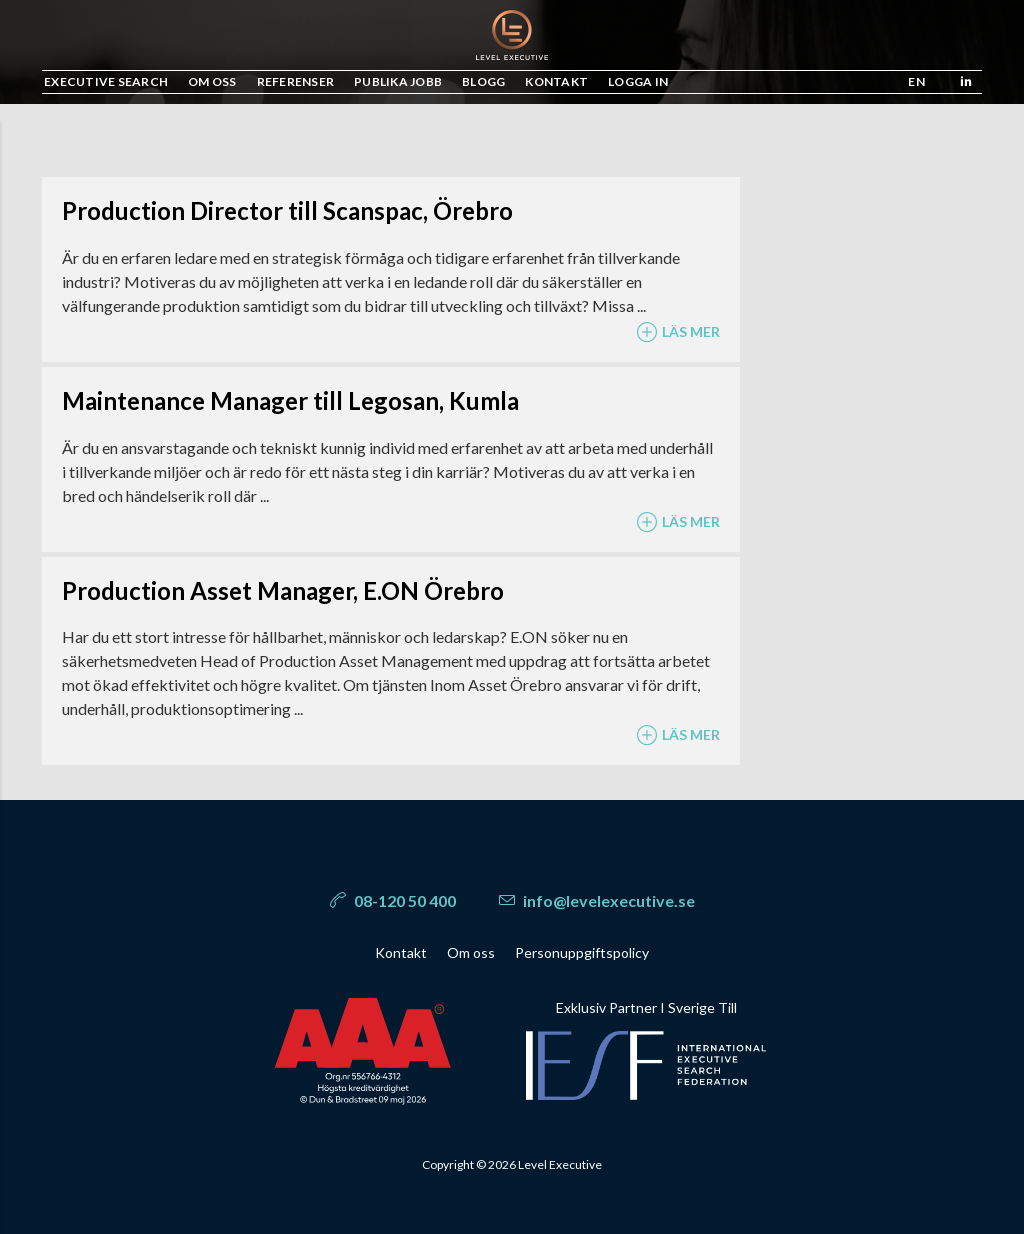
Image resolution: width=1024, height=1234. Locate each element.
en (916, 81)
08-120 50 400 (393, 900)
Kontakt (401, 952)
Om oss (471, 952)
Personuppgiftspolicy (582, 952)
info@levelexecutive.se (597, 900)
